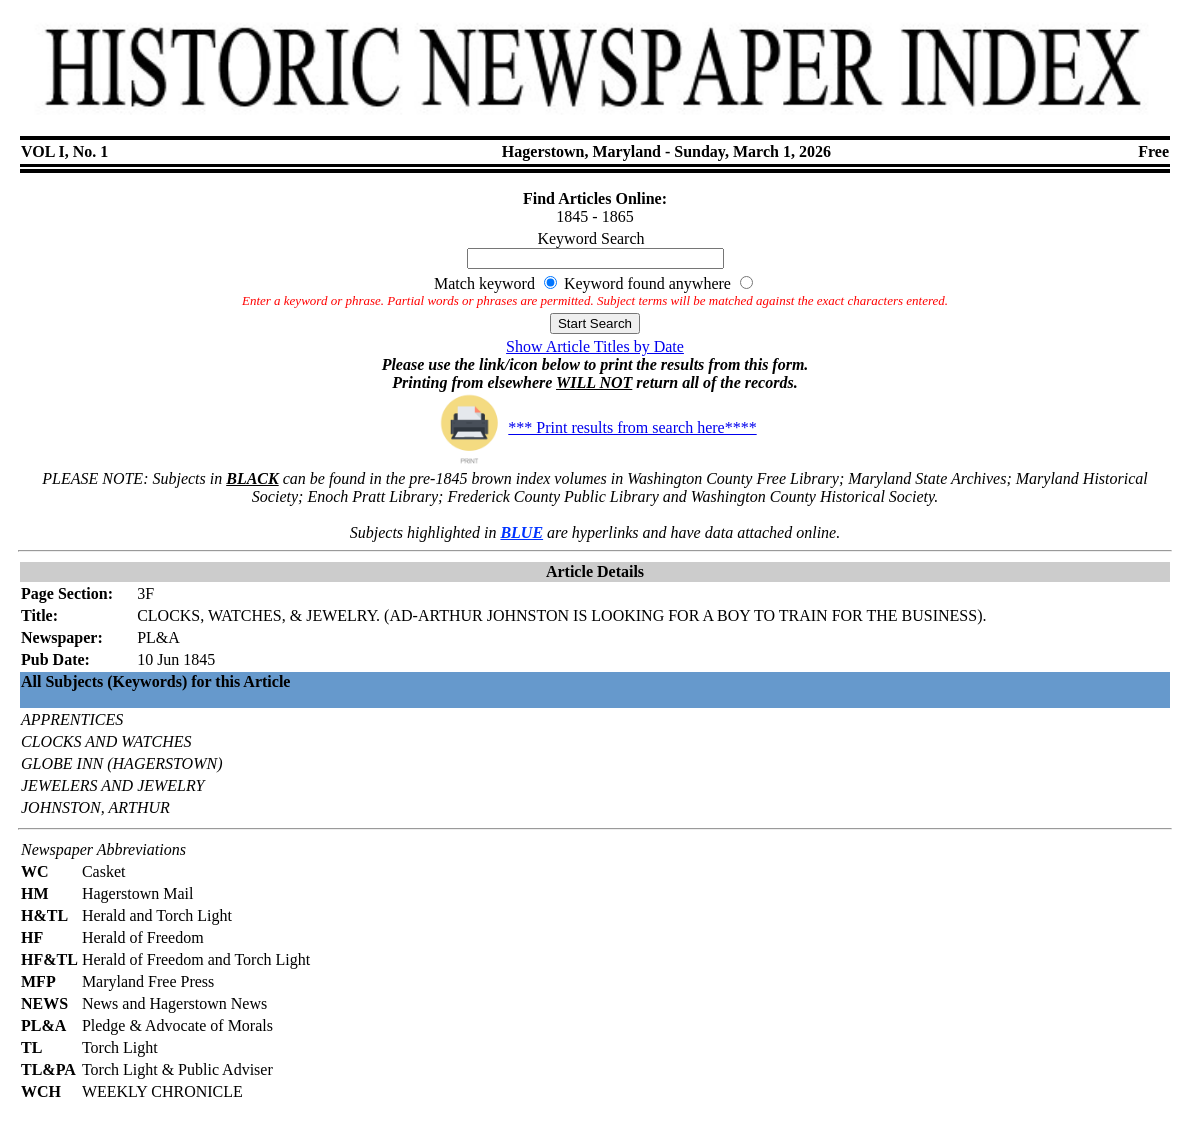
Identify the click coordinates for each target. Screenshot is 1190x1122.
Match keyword (484, 283)
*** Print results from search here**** (594, 427)
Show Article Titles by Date (595, 346)
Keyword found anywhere (647, 283)
